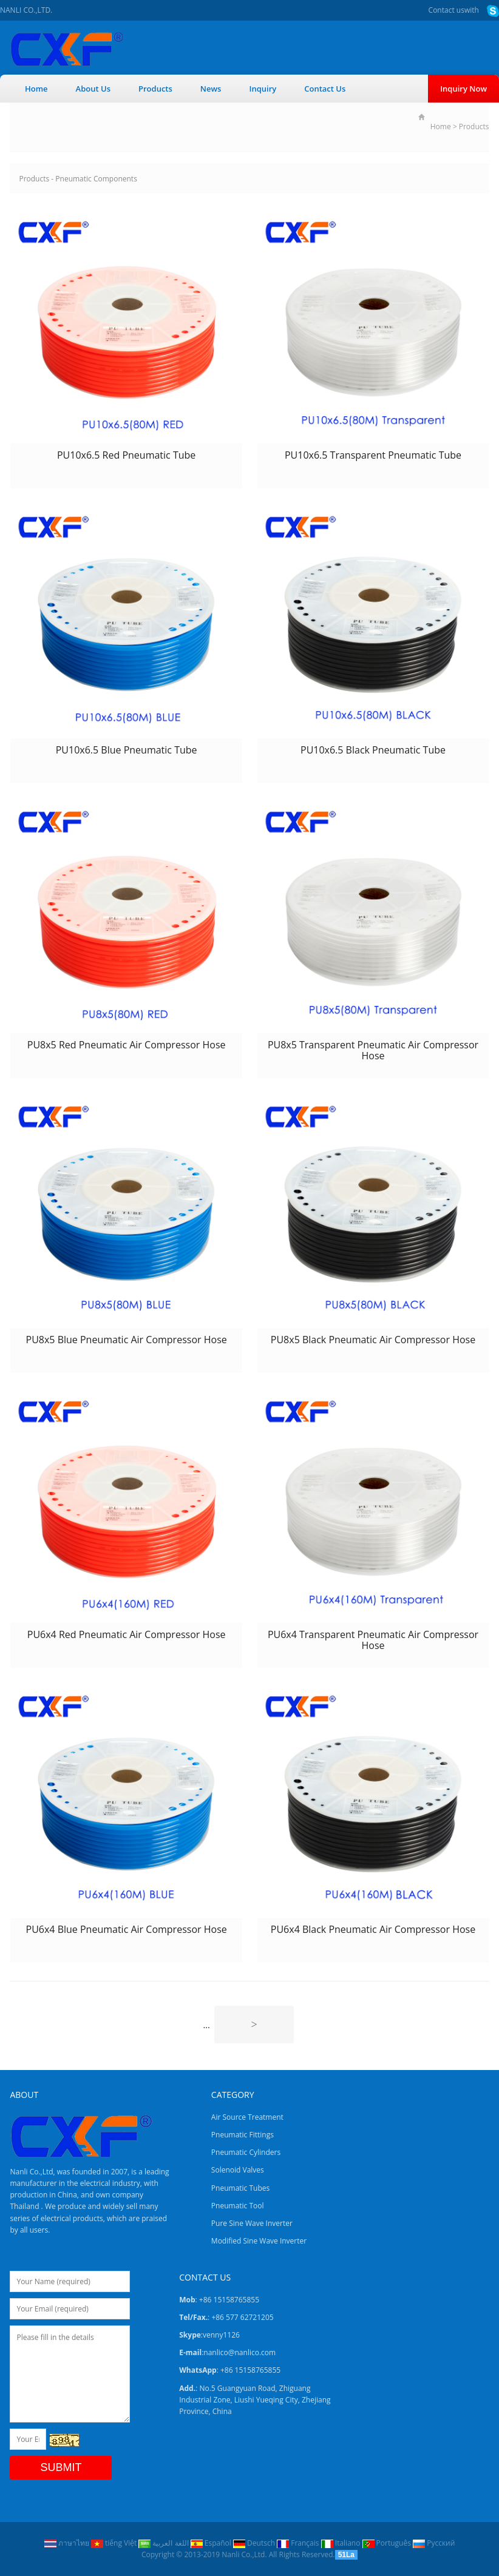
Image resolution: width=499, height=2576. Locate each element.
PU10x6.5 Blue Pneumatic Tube (126, 750)
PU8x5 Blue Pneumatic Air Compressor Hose (126, 1339)
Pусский (434, 2543)
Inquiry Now (463, 88)
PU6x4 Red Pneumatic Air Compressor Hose (126, 1634)
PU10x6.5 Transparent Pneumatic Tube (373, 455)
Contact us (446, 10)
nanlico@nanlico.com (239, 2352)
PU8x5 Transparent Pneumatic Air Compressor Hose (373, 1050)
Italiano (341, 2543)
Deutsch (255, 2543)
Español (212, 2543)
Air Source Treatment (247, 2117)
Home (36, 88)
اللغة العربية (164, 2543)
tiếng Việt (114, 2543)
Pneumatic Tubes (240, 2188)
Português (387, 2543)
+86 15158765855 (250, 2370)
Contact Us (324, 88)
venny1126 (221, 2335)
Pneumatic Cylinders (245, 2152)
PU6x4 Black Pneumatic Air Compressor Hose (373, 1929)
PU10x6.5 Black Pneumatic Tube (373, 750)
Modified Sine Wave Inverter (259, 2241)
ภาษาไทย (67, 2543)
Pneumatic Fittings (242, 2134)
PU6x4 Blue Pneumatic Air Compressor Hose (126, 1929)
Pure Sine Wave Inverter (252, 2223)
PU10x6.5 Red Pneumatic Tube (126, 455)
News (211, 88)
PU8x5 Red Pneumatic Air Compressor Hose (126, 1044)
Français (299, 2543)
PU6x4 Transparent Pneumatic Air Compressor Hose (373, 1640)
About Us (93, 88)
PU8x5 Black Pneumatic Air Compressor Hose (373, 1339)
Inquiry (262, 88)
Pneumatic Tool (237, 2205)
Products (155, 88)
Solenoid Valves (237, 2170)
